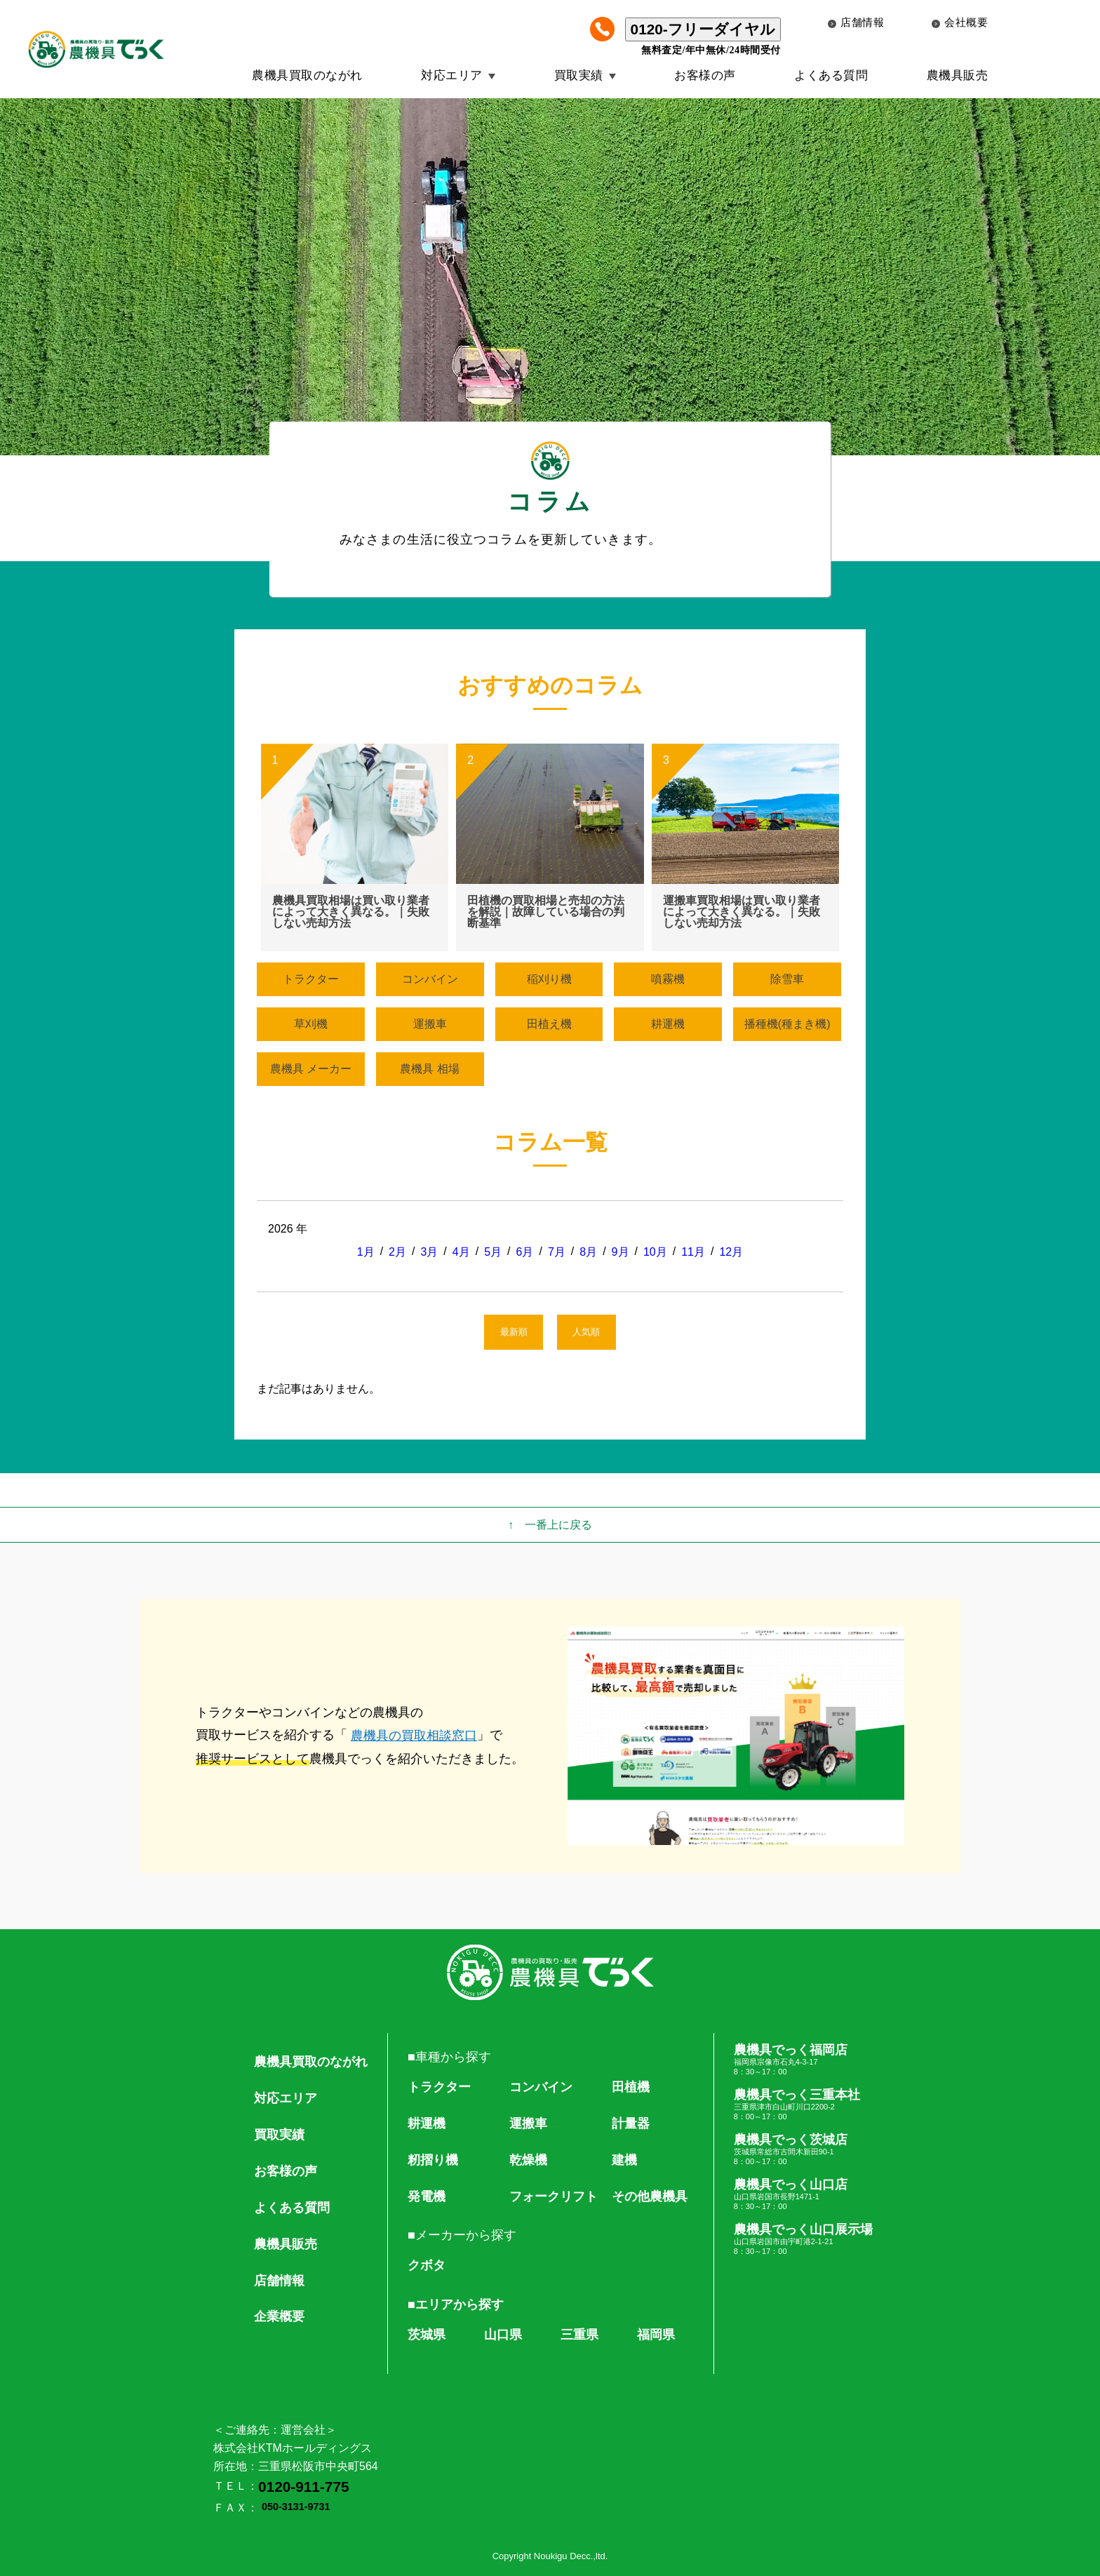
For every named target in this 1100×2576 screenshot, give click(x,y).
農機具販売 (957, 75)
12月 (731, 1252)
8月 (588, 1252)
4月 (461, 1252)
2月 (397, 1252)
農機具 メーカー (310, 1069)
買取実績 (578, 75)
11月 (693, 1252)
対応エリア (452, 75)
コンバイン (430, 979)
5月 (493, 1252)
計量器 (631, 2124)
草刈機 (311, 1024)
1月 (366, 1252)
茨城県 (426, 2335)
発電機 (426, 2196)
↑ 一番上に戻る (550, 1525)
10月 (655, 1252)
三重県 (579, 2335)
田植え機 (549, 1024)
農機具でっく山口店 (803, 2194)
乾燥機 (528, 2160)
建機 (624, 2160)
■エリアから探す (456, 2304)
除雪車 (787, 979)
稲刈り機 (549, 979)
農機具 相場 (429, 1069)
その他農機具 (650, 2196)
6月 (525, 1252)
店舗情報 (856, 22)
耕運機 (668, 1024)
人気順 (586, 1332)
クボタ (426, 2265)
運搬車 (430, 1024)
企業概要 (279, 2316)
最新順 (514, 1332)
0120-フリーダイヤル (703, 29)
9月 (620, 1252)
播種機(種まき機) (787, 1024)
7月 (556, 1252)
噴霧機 (668, 979)
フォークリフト (553, 2196)
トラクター (311, 979)
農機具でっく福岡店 (803, 2060)
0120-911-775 (303, 2486)
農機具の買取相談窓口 (414, 1736)
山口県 (503, 2335)
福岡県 (656, 2335)
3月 (429, 1252)
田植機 (631, 2087)
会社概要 (960, 22)
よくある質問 (831, 75)
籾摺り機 (433, 2160)
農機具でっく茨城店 (803, 2149)
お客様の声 (705, 75)
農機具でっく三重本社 (803, 2104)
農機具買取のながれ (307, 75)
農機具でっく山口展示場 (803, 2239)
